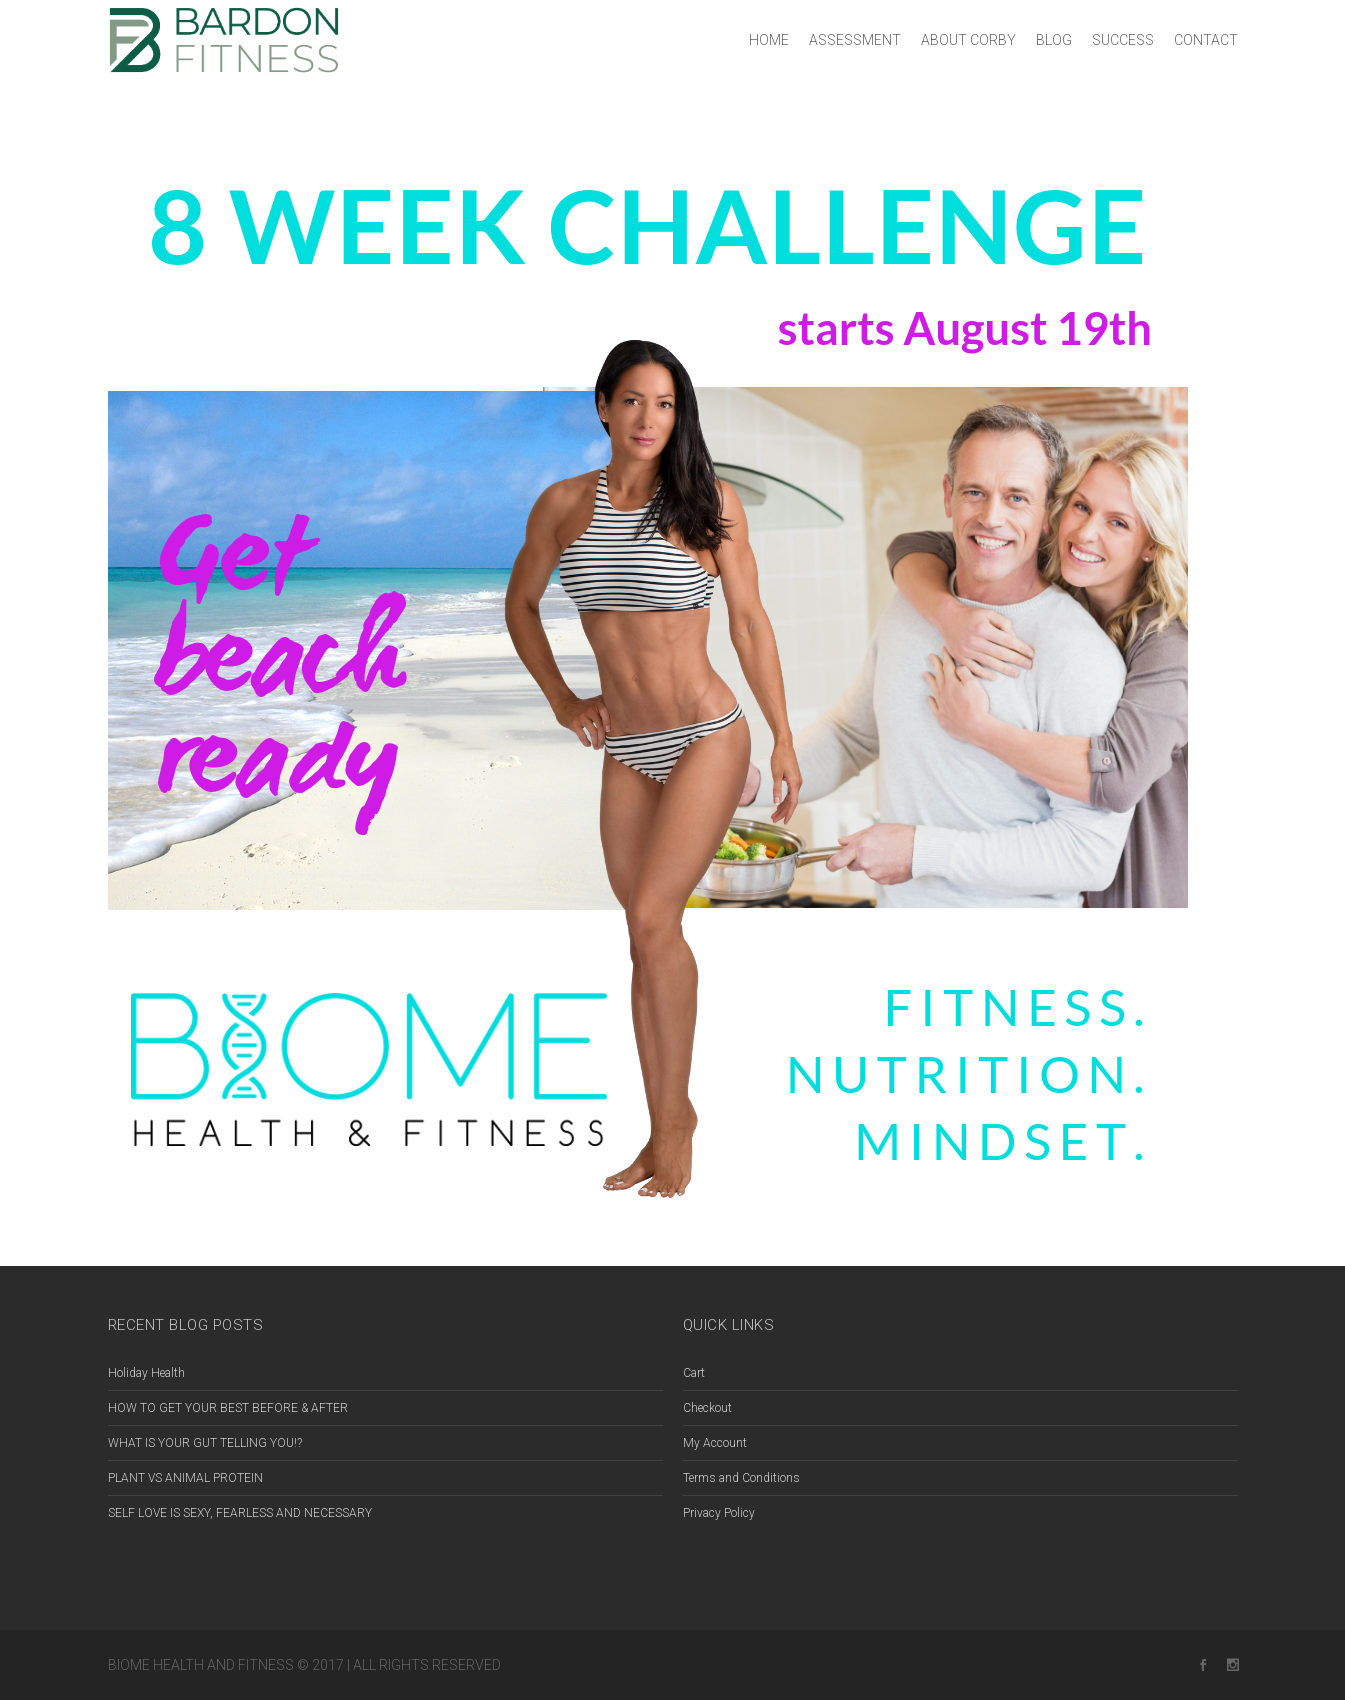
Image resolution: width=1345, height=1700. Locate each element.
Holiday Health (146, 1373)
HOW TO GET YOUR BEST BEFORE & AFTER (228, 1408)
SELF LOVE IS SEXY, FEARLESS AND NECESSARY (240, 1513)
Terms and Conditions (741, 1478)
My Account (715, 1443)
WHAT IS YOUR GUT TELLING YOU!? (205, 1443)
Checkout (707, 1408)
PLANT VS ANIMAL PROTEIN (185, 1478)
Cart (694, 1373)
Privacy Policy (719, 1513)
